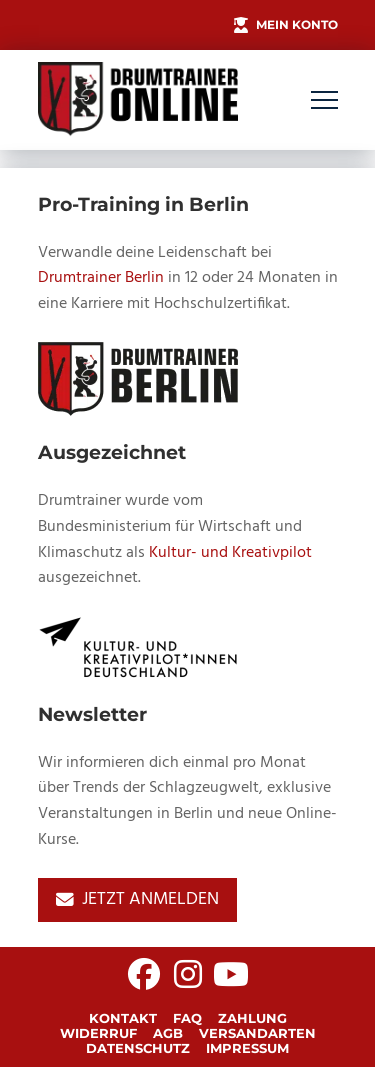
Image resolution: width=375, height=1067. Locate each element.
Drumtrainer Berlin (101, 278)
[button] (324, 100)
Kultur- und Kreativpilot (230, 553)
